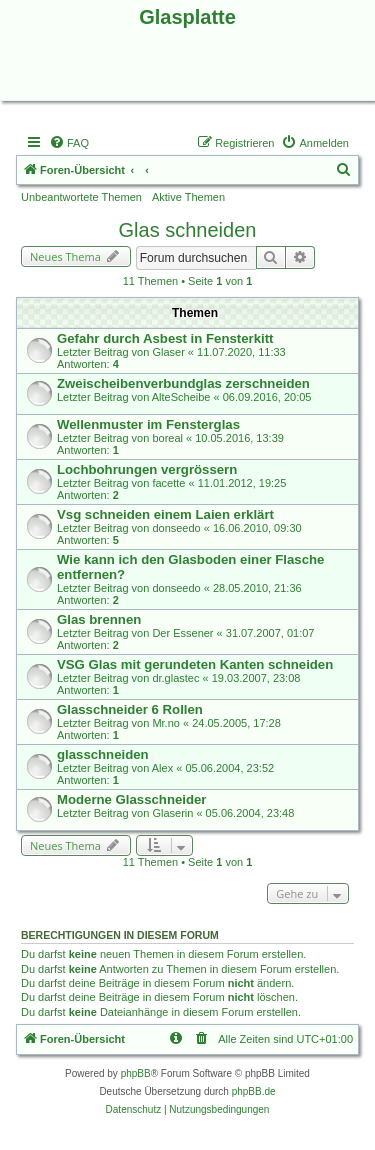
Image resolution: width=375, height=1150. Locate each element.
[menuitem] (69, 143)
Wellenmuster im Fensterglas (148, 424)
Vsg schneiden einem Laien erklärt (165, 514)
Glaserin (172, 813)
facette (168, 483)
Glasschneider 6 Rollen (130, 709)
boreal (167, 438)
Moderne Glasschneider (132, 799)
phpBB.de (254, 1091)
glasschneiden (103, 754)
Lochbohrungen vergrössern (147, 469)
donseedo (176, 528)
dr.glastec (175, 678)
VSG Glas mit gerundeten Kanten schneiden (195, 664)
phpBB (136, 1073)
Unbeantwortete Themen (81, 197)
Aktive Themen (188, 197)
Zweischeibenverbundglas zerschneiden (183, 383)
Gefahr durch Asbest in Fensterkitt (165, 338)
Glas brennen (99, 619)
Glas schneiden (188, 230)
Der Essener (182, 633)
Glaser (168, 352)
